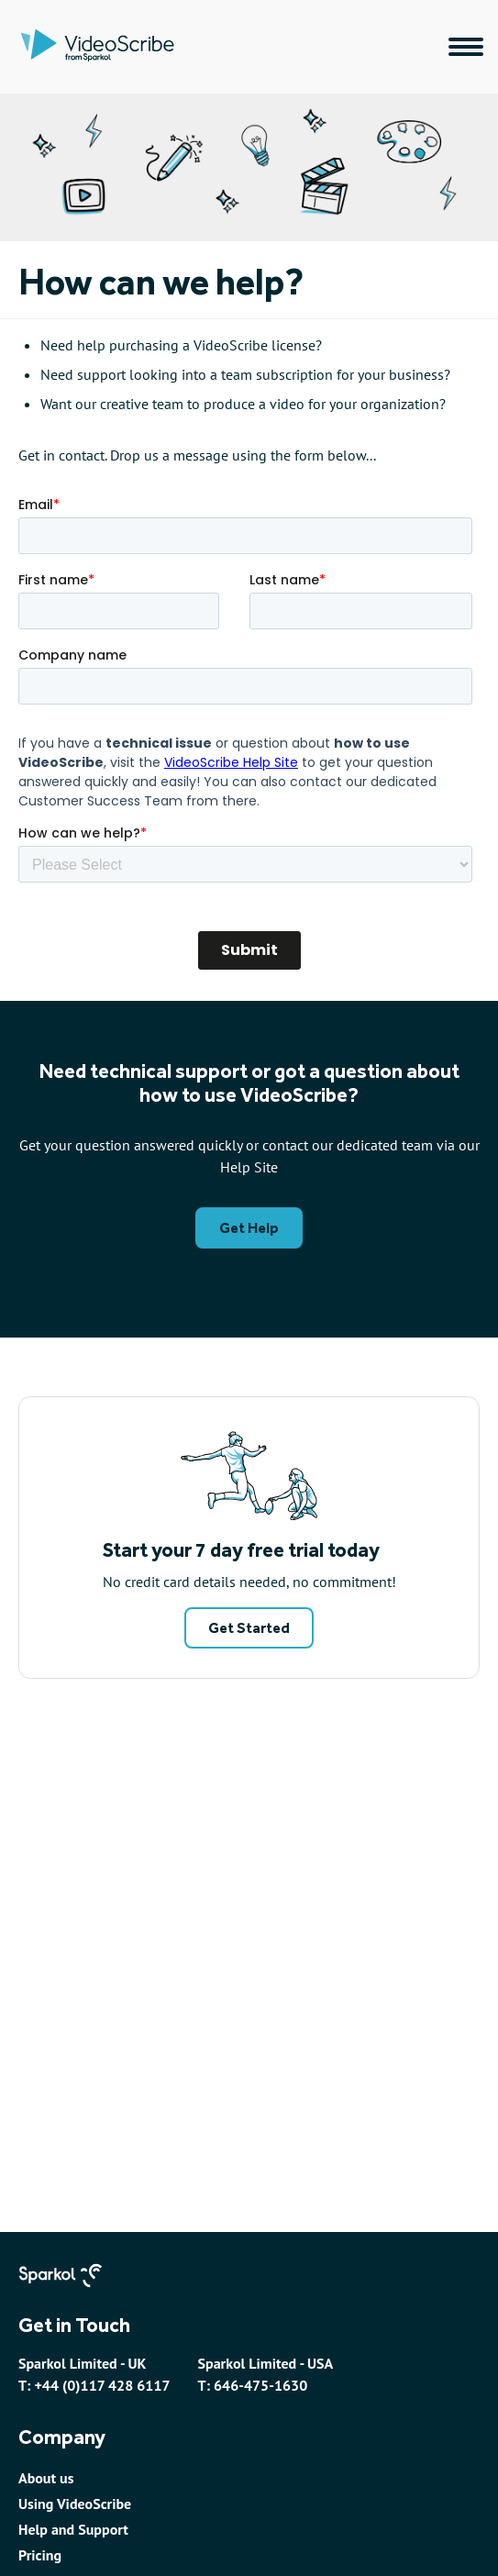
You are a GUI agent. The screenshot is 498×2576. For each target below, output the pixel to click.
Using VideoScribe (74, 2503)
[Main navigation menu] (465, 46)
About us (45, 2478)
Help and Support (73, 2529)
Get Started (249, 1628)
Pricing (39, 2555)
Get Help (249, 1228)
